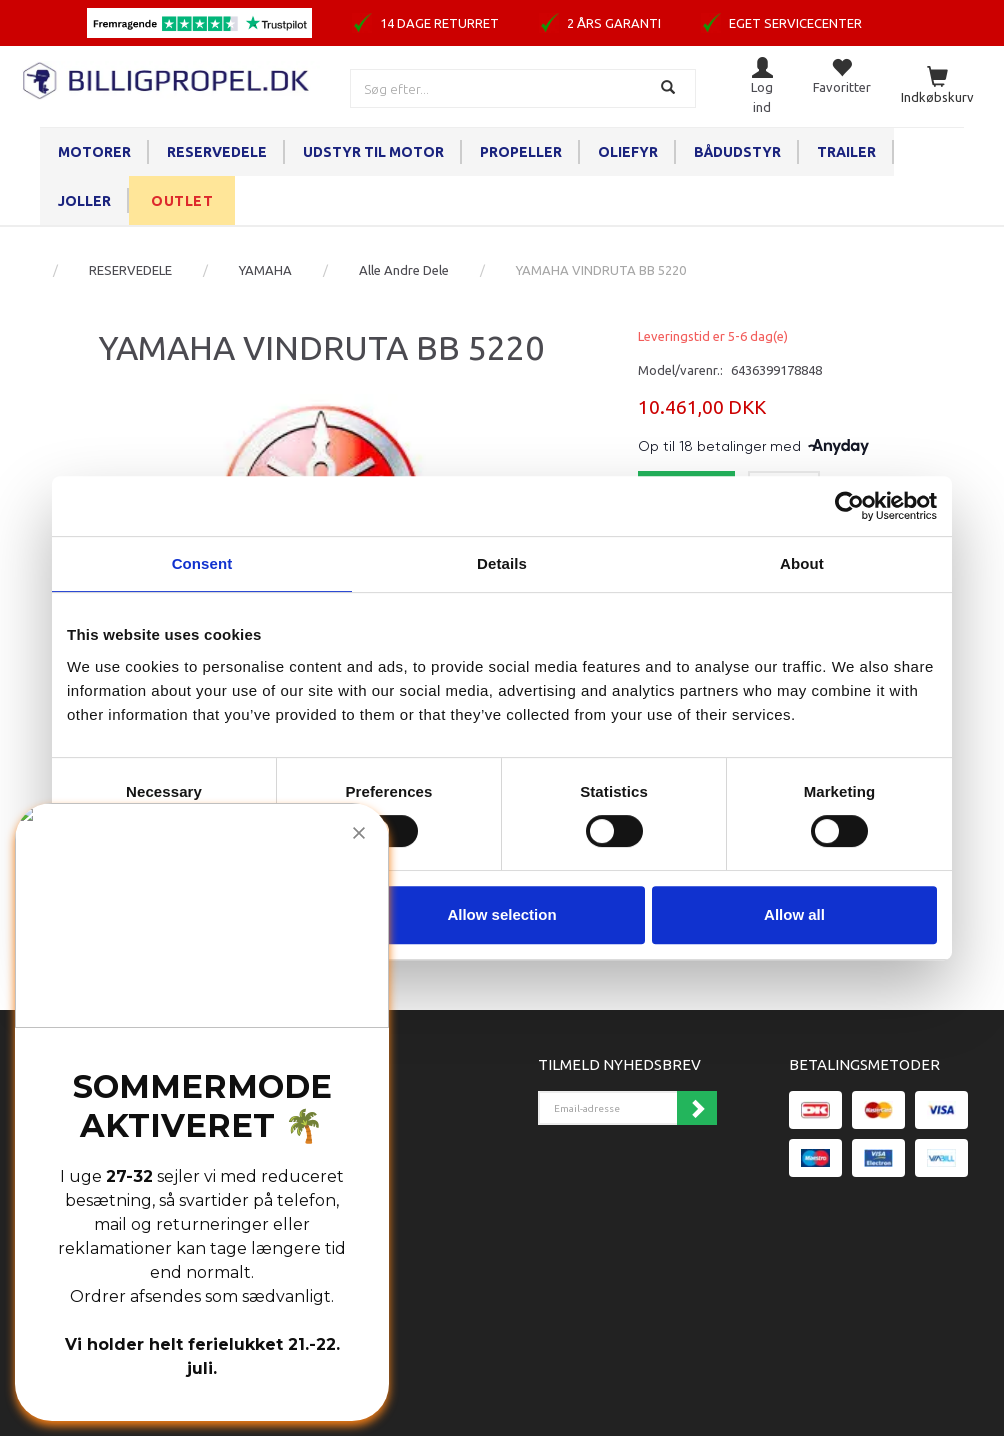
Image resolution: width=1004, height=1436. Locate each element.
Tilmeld (697, 1108)
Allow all (794, 914)
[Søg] (670, 88)
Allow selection (501, 914)
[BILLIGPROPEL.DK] (167, 78)
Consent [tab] (202, 563)
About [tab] (802, 563)
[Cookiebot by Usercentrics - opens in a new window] (849, 506)
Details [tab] (502, 563)
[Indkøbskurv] (937, 86)
